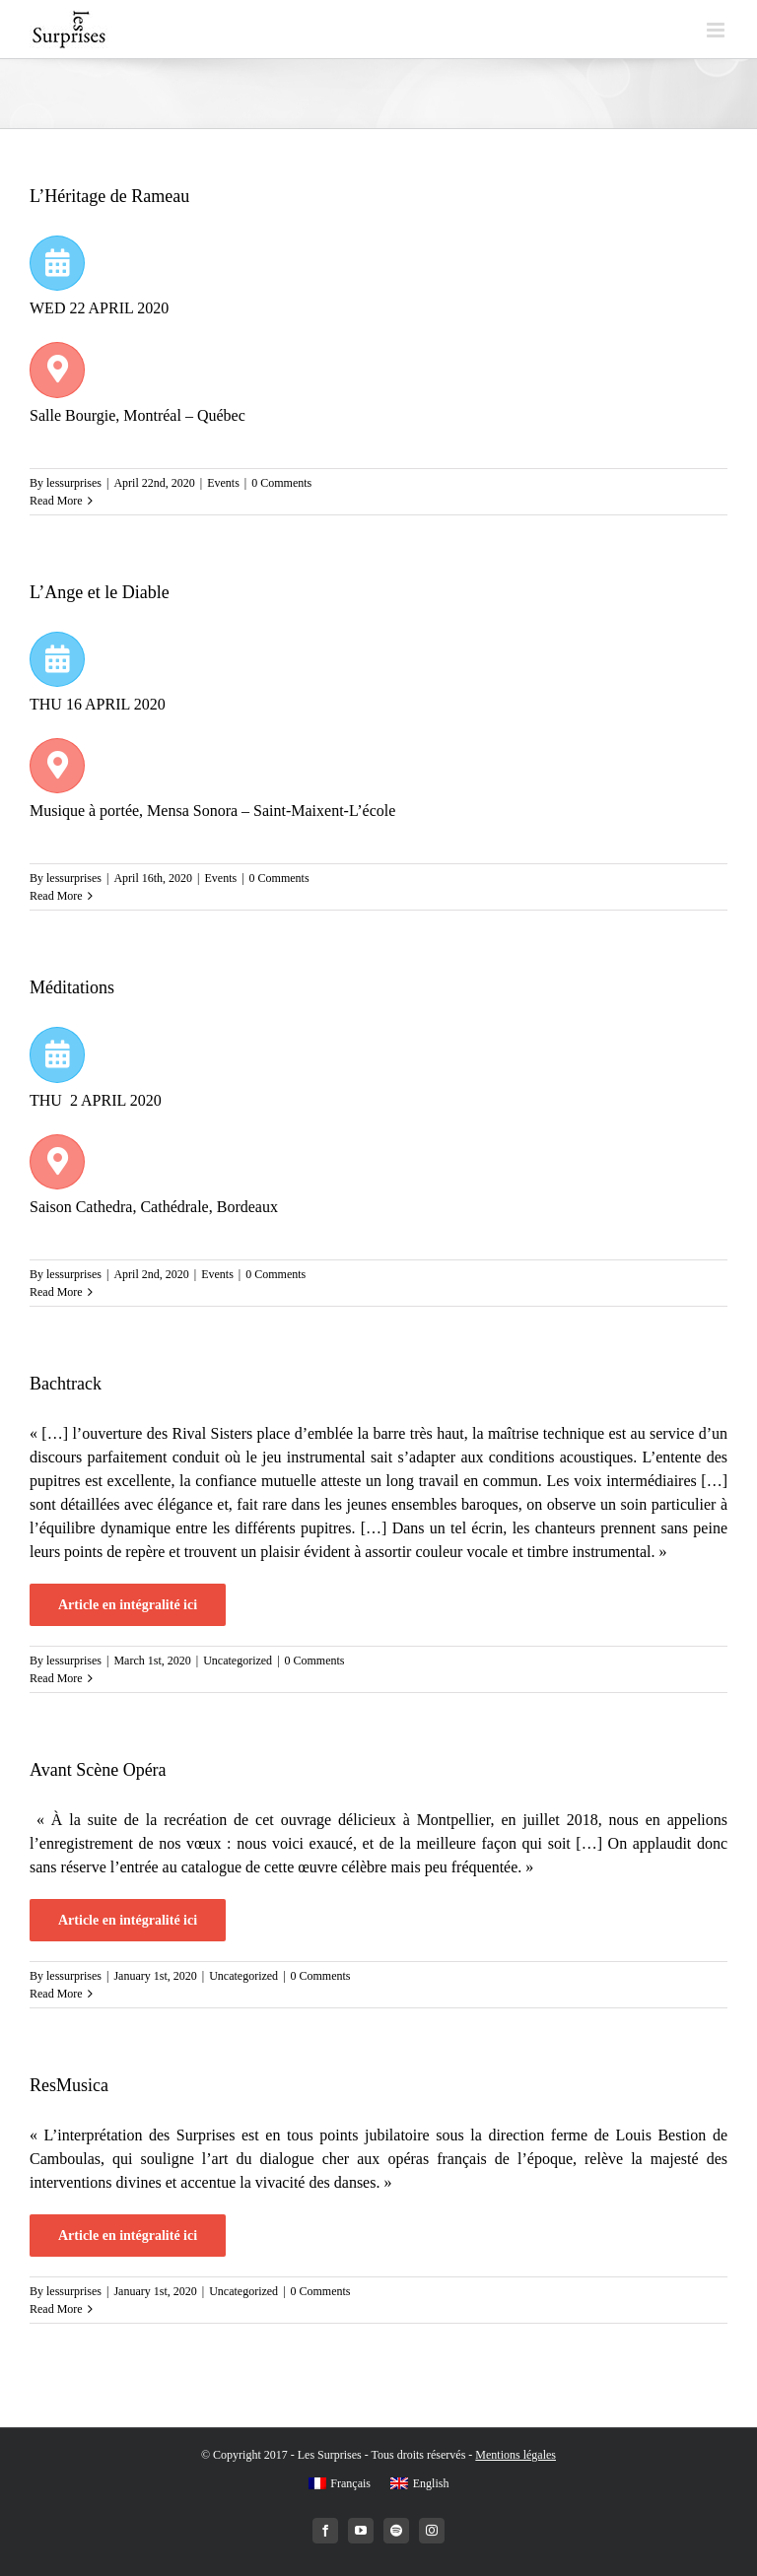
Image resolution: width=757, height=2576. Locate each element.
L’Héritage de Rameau (109, 196)
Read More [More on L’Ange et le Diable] (56, 896)
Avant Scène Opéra (98, 1770)
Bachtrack (66, 1383)
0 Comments (281, 483)
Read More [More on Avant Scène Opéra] (56, 1993)
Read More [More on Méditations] (56, 1292)
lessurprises (74, 483)
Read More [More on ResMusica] (56, 2309)
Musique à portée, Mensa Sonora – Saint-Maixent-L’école (214, 810)
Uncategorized (237, 1660)
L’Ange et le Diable (100, 592)
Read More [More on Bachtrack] (56, 1678)
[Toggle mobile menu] (717, 30)
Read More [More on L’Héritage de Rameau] (56, 501)
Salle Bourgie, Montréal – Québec (139, 415)
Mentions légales (515, 2455)
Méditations (72, 987)
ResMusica (69, 2085)
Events (223, 483)
